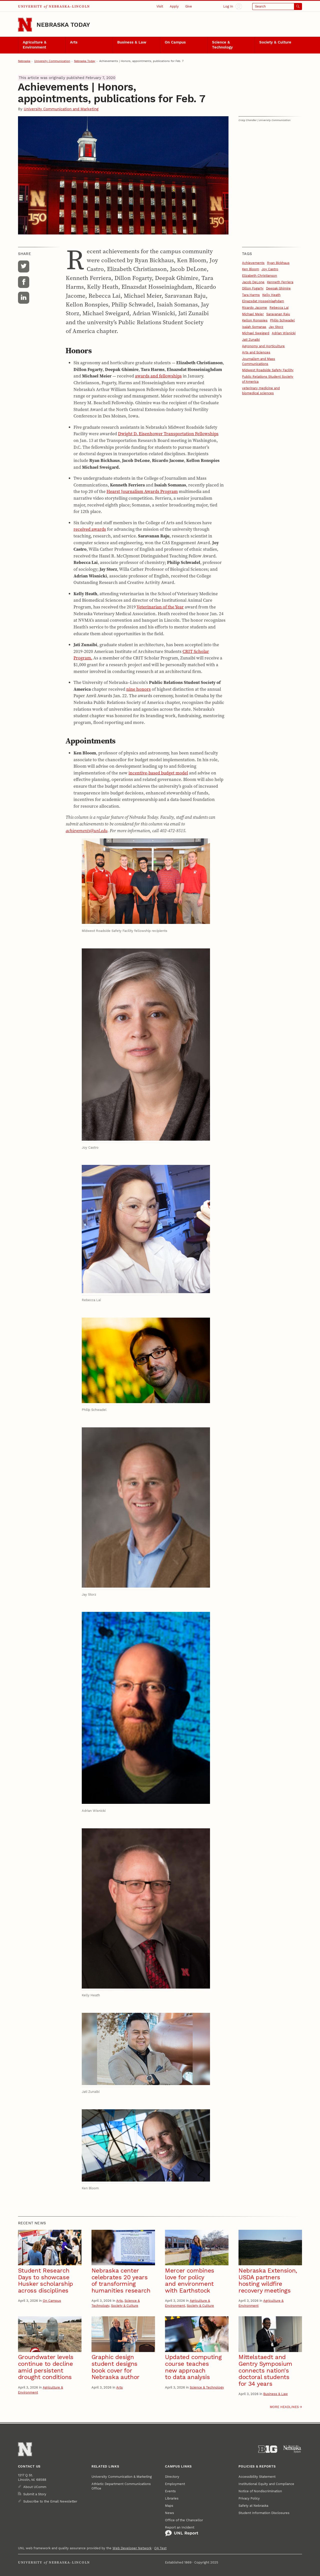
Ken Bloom (250, 269)
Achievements (253, 263)
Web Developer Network (132, 2548)
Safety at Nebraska (253, 2506)
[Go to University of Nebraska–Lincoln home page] (25, 25)
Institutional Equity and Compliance (266, 2484)
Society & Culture (275, 42)
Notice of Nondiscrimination (260, 2491)
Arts (74, 42)
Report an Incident (181, 2531)
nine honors (138, 689)
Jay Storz (276, 327)
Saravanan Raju (278, 314)
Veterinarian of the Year (160, 607)
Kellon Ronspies (255, 320)
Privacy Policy (249, 2498)
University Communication (52, 61)
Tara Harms (251, 295)
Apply (174, 6)
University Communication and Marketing (61, 109)
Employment (175, 2484)
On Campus (175, 42)
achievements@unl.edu (87, 831)
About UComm (34, 2487)
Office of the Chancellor (184, 2520)
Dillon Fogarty (253, 288)
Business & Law (131, 42)
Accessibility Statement (257, 2477)
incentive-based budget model (158, 773)
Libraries (171, 2498)
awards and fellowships (158, 376)
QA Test (160, 2548)
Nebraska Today (63, 24)
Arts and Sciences (256, 352)
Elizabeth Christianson (259, 275)
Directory (172, 2477)
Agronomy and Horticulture (263, 346)
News (169, 2513)
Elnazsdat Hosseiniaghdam (263, 301)
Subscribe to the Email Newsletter (50, 2501)
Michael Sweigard (255, 333)
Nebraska (24, 61)
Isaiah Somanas (254, 327)
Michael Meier (253, 314)
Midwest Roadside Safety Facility (268, 370)
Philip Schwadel (282, 320)
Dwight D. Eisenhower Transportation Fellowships (168, 434)
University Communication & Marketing (122, 2477)
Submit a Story (34, 2494)
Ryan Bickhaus (278, 263)
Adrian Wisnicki (284, 333)
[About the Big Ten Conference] (267, 2449)
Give (188, 6)
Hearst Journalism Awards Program (142, 491)
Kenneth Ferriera (280, 282)
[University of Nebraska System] (292, 2449)
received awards (90, 529)
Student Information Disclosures (264, 2513)
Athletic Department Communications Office (121, 2486)
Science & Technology (222, 44)
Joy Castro (270, 269)
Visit (159, 6)
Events (170, 2491)
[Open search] (277, 6)
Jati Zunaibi (251, 339)
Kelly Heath (271, 295)
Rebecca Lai (279, 307)
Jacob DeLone (253, 282)
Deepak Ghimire (278, 288)
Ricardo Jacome (254, 307)
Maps (169, 2506)
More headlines (284, 2407)
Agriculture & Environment (34, 44)
